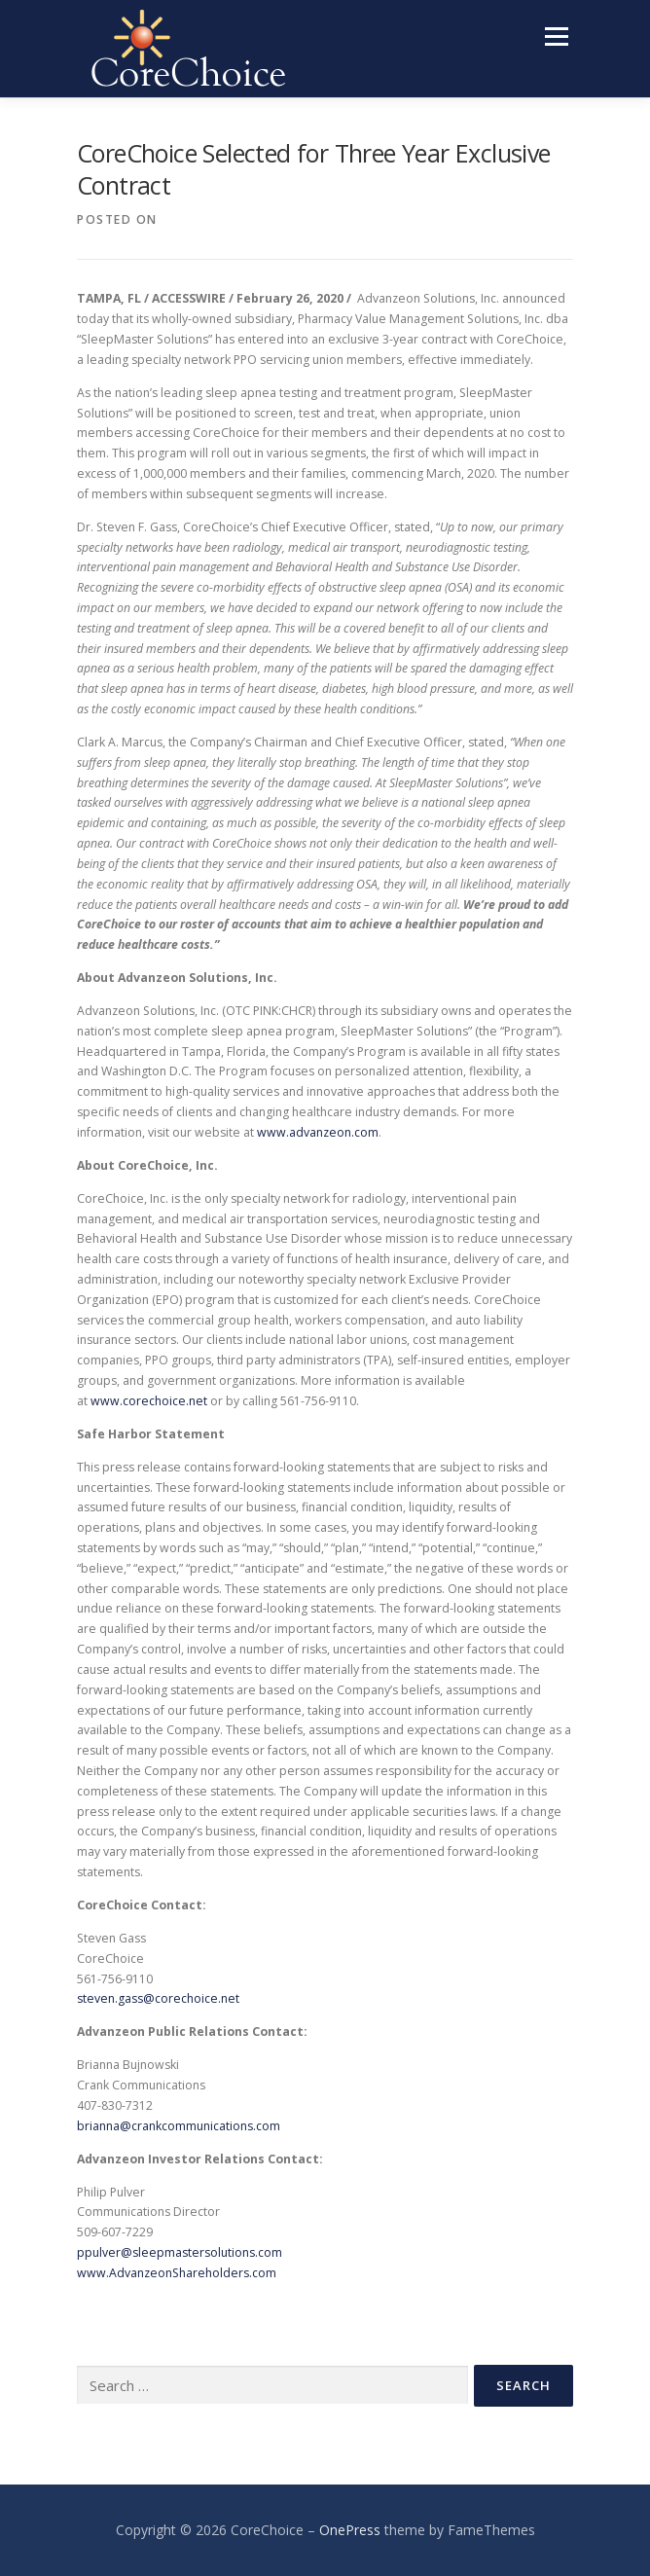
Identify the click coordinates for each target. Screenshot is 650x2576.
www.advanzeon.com (318, 1132)
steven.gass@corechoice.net (158, 1998)
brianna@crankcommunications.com (178, 2126)
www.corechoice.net (148, 1401)
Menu (555, 36)
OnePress (349, 2530)
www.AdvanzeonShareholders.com (176, 2273)
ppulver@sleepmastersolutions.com (179, 2252)
